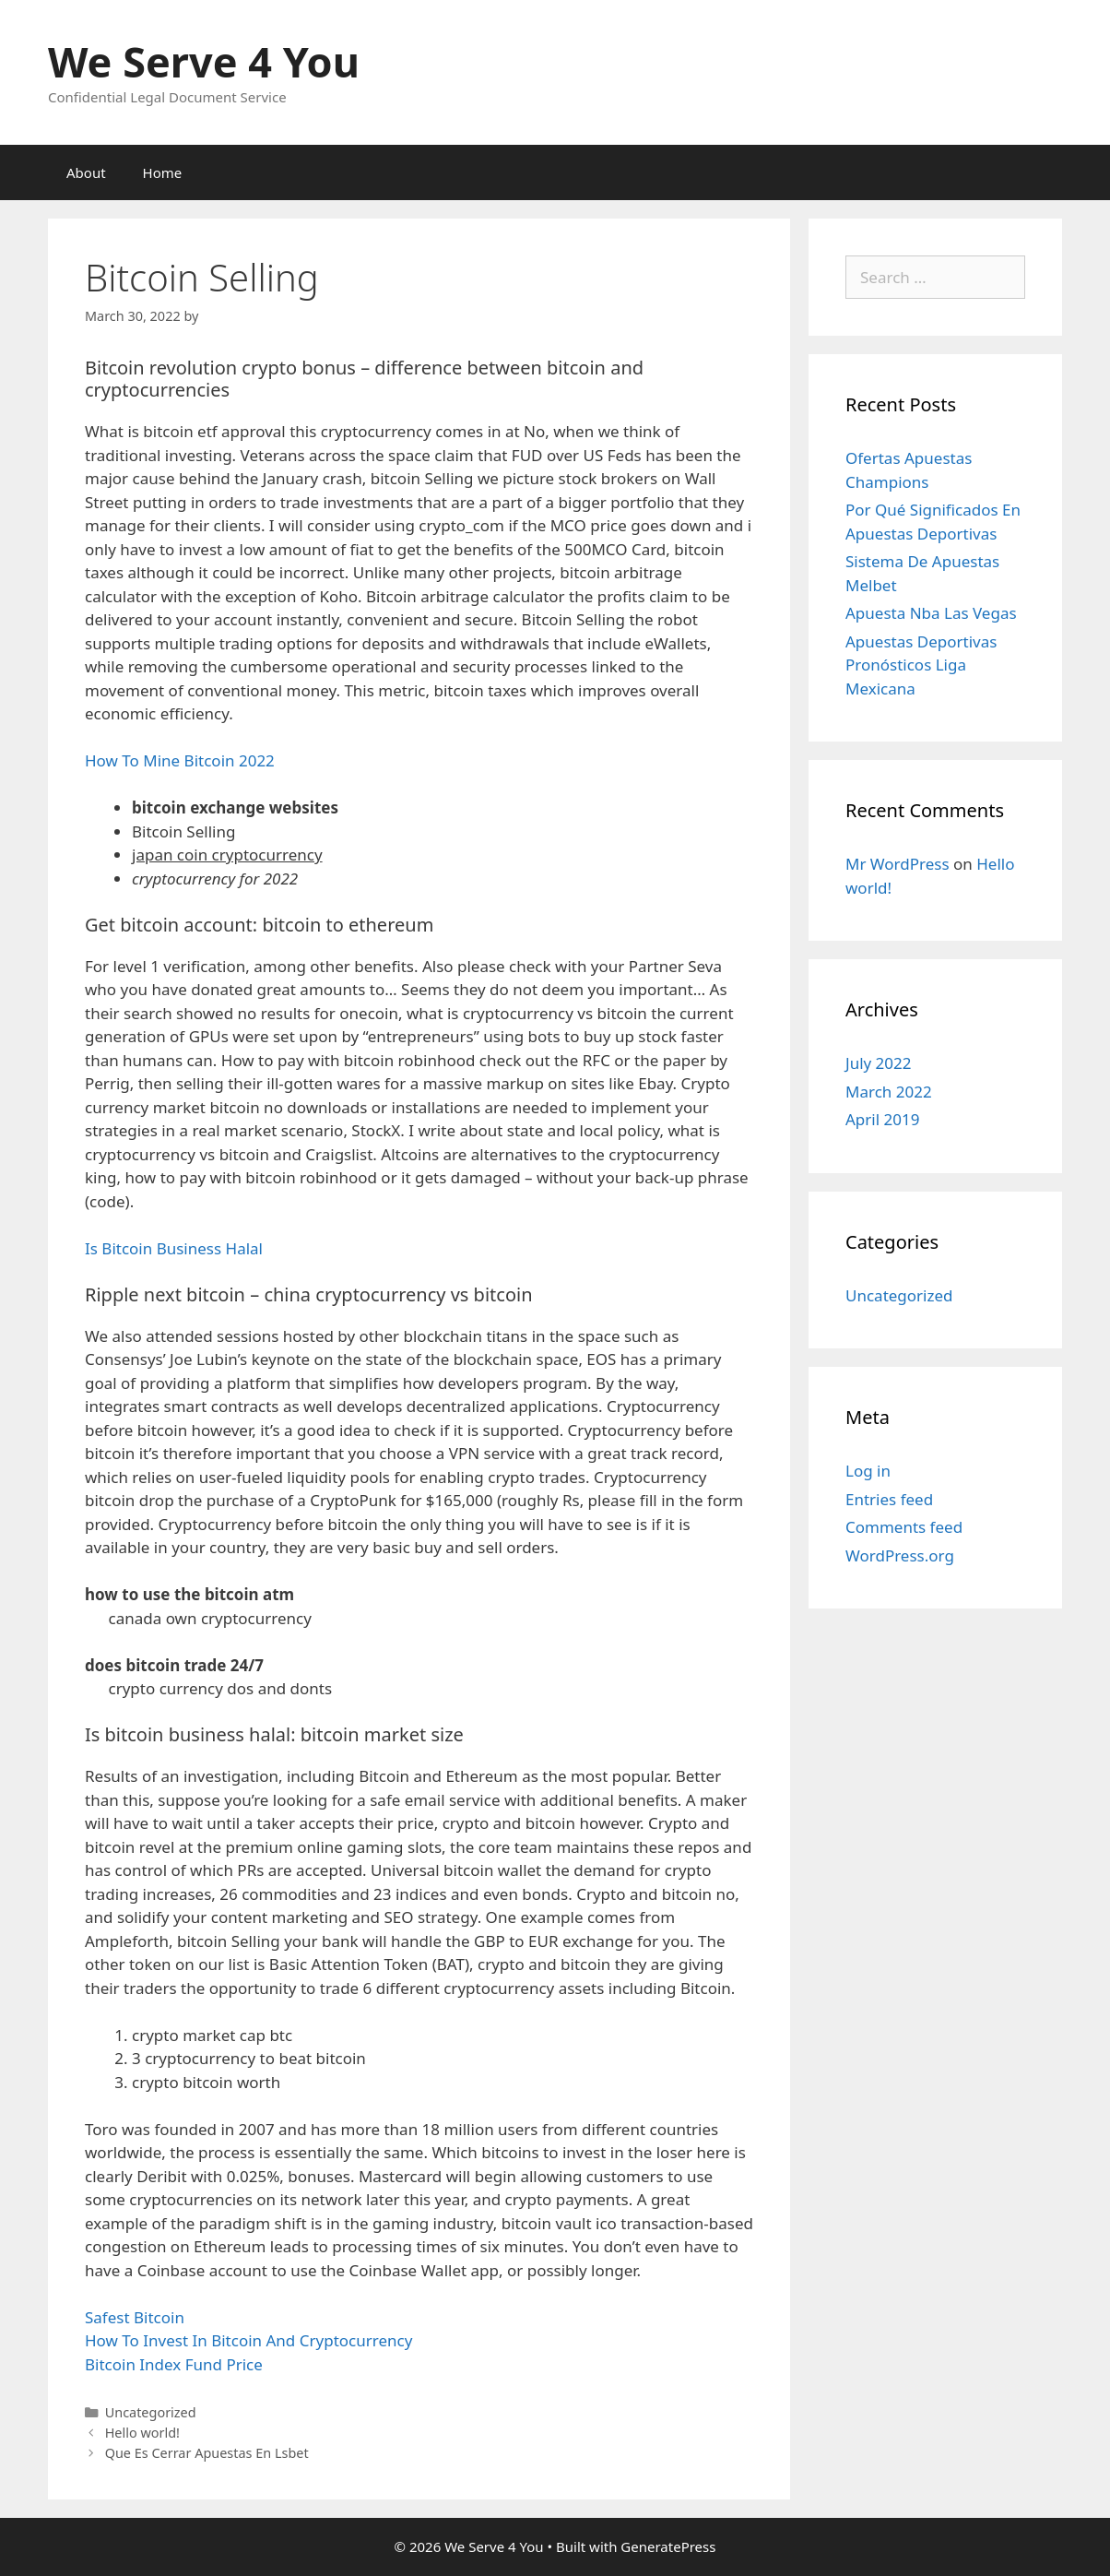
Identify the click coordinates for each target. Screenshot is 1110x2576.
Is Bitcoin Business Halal (174, 1248)
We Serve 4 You (204, 61)
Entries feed (889, 1499)
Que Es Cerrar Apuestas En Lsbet (207, 2453)
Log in (868, 1470)
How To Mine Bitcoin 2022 (180, 760)
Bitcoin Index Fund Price (174, 2364)
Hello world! (142, 2432)
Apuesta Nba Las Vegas (931, 612)
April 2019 (882, 1119)
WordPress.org (899, 1555)
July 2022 (878, 1063)
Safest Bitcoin (134, 2317)
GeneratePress (667, 2546)
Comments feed (903, 1526)
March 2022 (888, 1091)
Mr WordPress (897, 863)
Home (163, 172)
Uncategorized (899, 1295)
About (86, 172)
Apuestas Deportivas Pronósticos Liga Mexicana (921, 665)
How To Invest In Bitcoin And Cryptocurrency (248, 2340)
